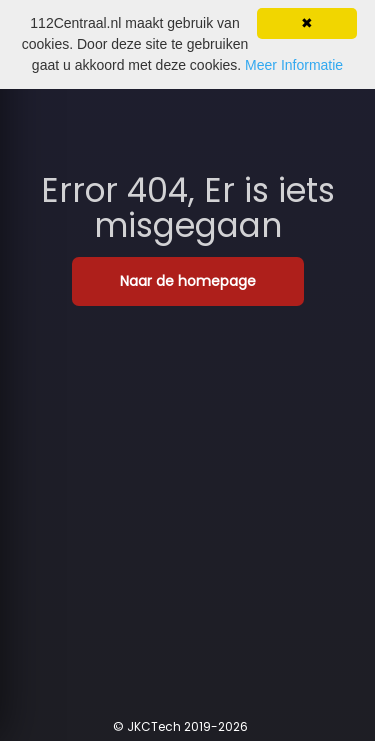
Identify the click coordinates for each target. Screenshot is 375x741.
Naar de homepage (188, 281)
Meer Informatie (294, 65)
